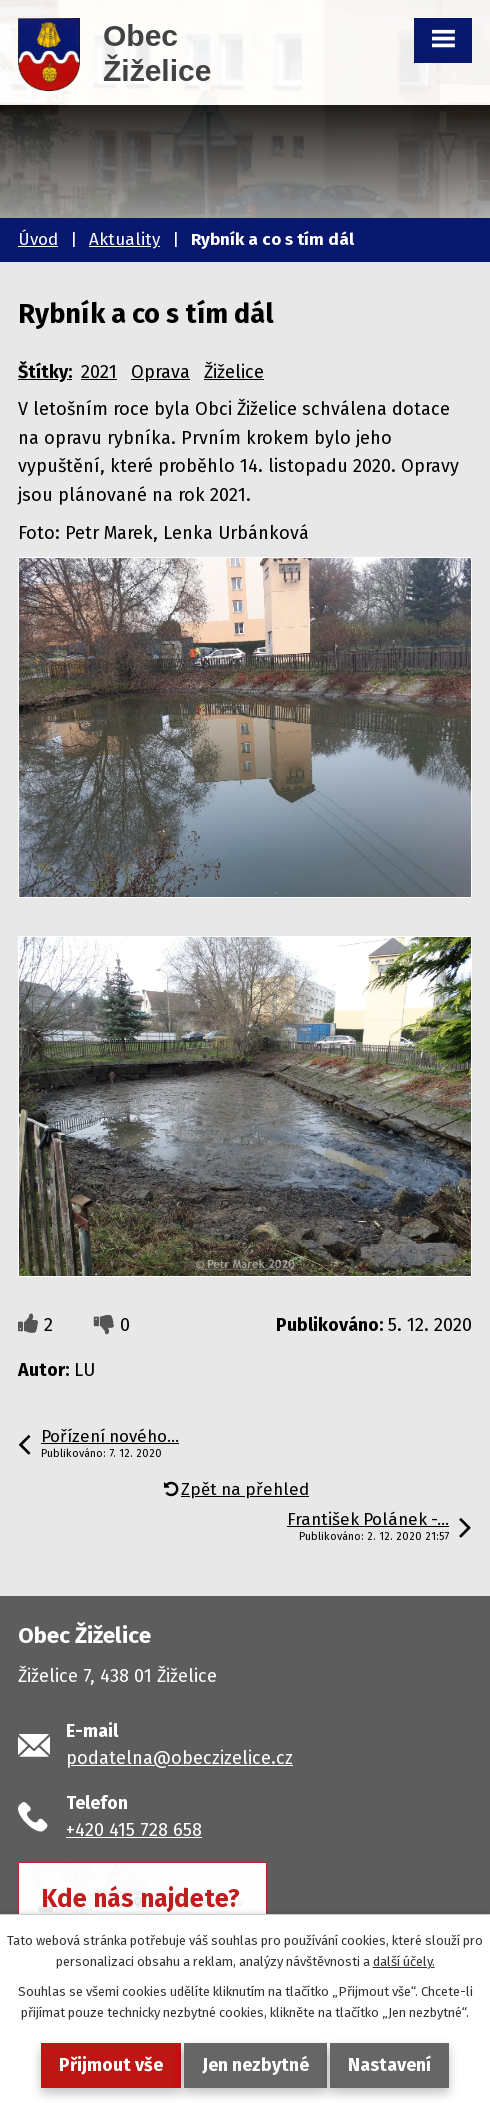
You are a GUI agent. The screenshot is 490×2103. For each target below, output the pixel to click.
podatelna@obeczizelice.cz (179, 1758)
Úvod (38, 239)
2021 (99, 372)
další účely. (404, 1961)
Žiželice (234, 372)
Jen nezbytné (255, 2065)
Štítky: (45, 372)
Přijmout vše (111, 2065)
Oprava (160, 372)
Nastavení (389, 2065)
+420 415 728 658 (134, 1830)
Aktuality (124, 239)
